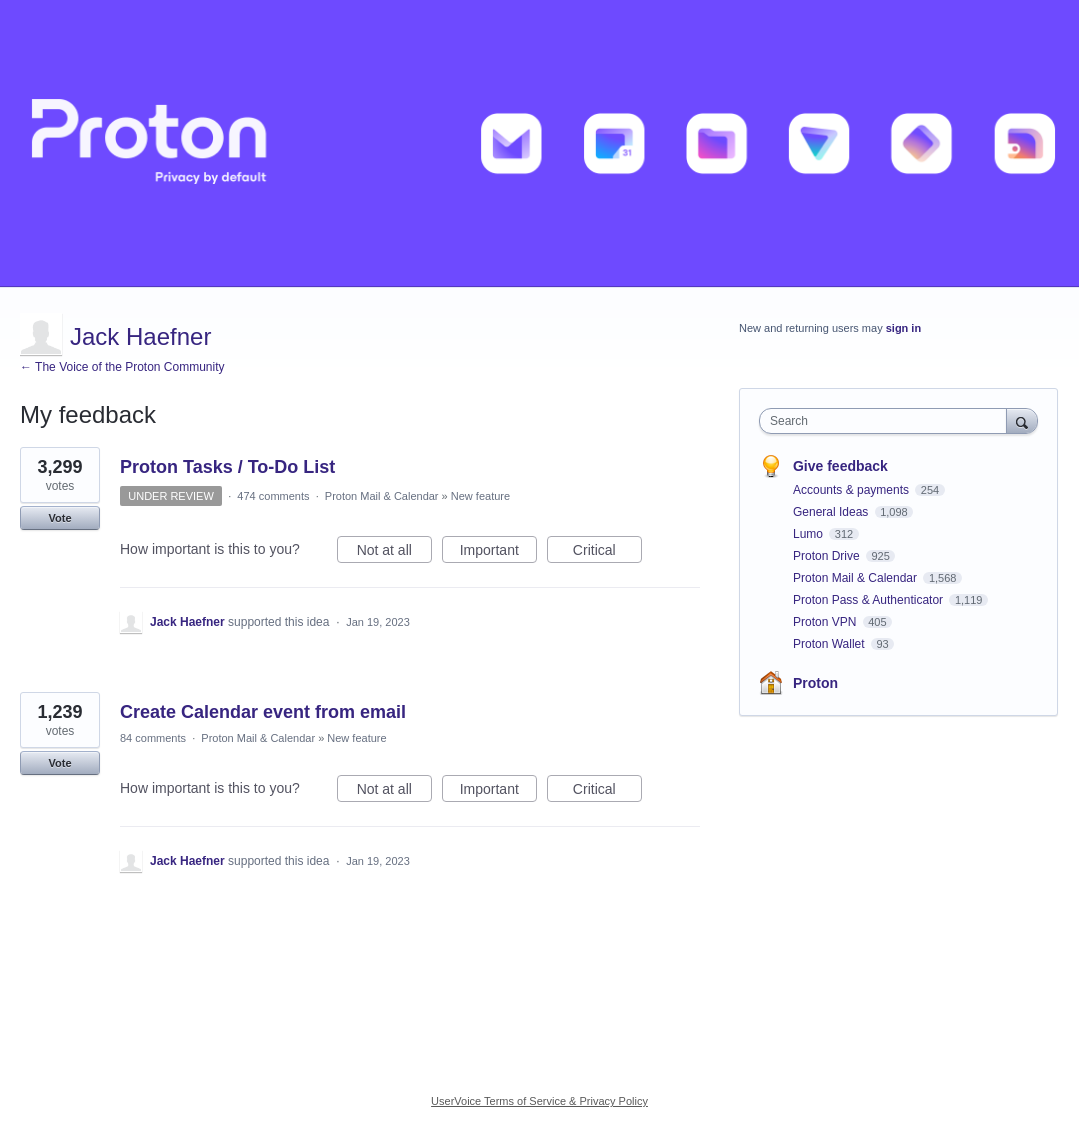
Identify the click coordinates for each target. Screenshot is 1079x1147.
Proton (815, 683)
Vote (59, 518)
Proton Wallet (830, 644)
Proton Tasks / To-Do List (227, 467)
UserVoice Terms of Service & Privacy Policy (539, 1101)
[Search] (1022, 420)
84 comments (153, 738)
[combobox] (887, 421)
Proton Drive (828, 556)
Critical (607, 553)
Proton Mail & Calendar (382, 496)
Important (498, 553)
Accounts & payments (852, 490)
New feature (480, 496)
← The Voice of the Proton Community (122, 367)
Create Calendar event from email (263, 712)
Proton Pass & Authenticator (869, 600)
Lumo (809, 534)
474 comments (273, 496)
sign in (903, 328)
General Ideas (832, 512)
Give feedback (840, 466)
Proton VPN (826, 622)
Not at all (394, 553)
